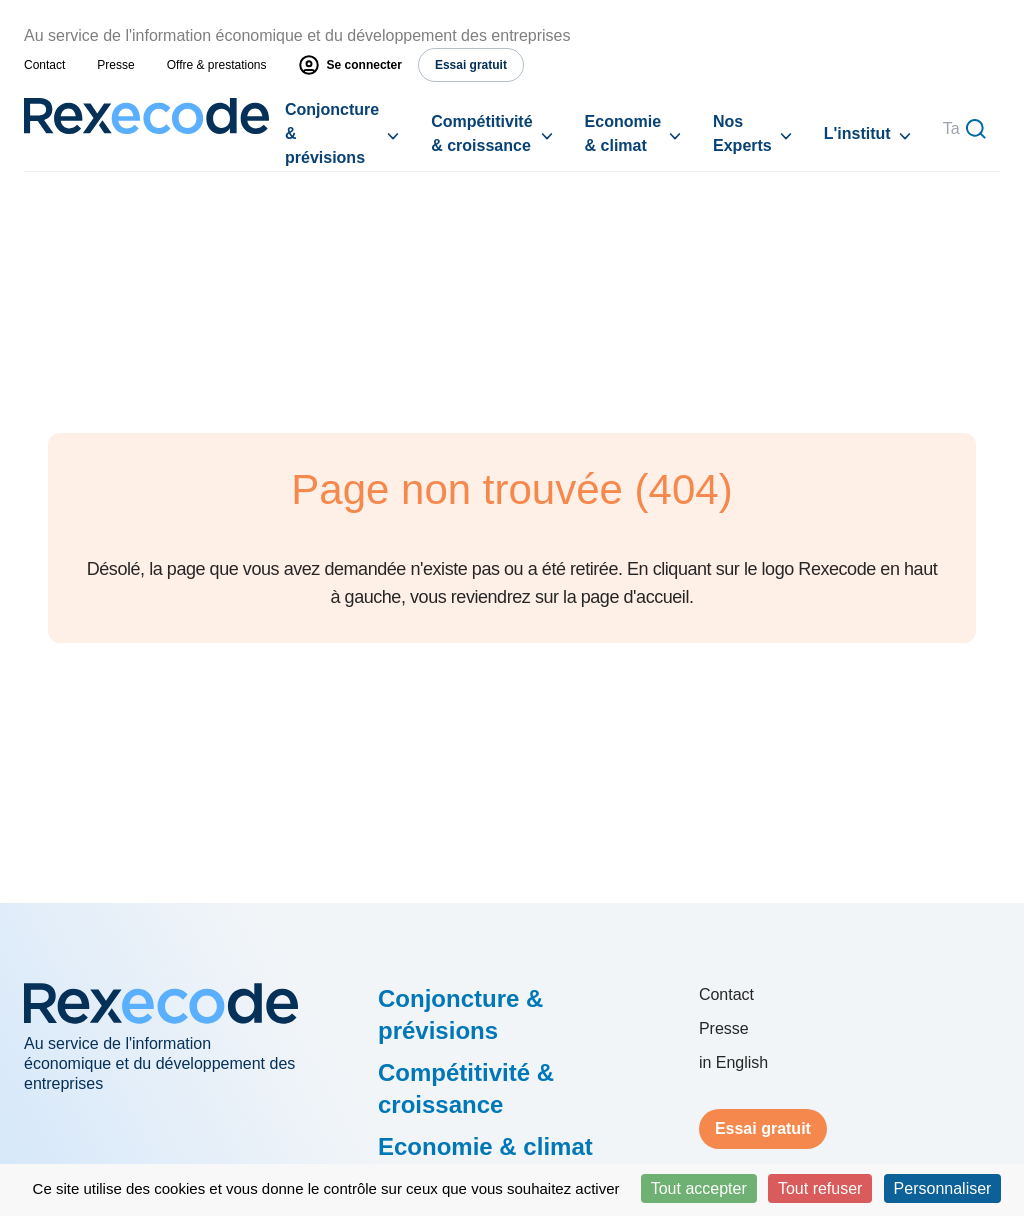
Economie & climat (623, 133)
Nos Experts (742, 133)
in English (733, 1062)
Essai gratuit (763, 1128)
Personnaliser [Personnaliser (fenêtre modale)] (943, 1188)
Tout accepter (699, 1188)
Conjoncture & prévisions (332, 133)
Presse (115, 65)
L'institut (857, 133)
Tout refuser (820, 1188)
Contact (44, 65)
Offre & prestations (217, 65)
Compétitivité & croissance (481, 133)
